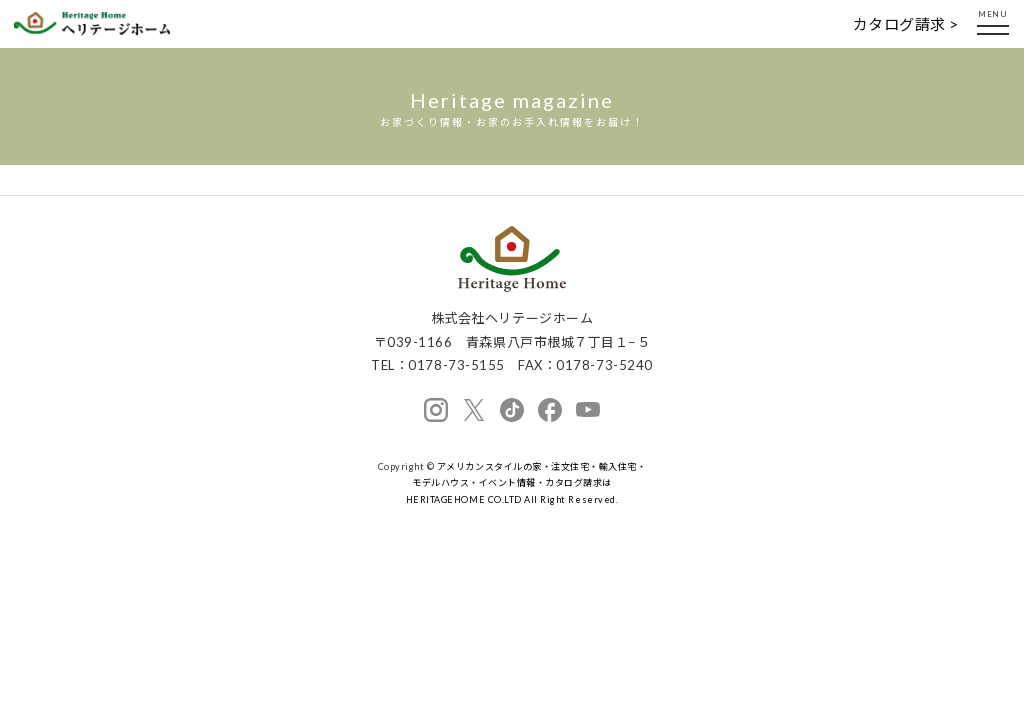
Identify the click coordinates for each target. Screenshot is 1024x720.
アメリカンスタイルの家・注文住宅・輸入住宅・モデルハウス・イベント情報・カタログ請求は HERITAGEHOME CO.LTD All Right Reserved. (526, 483)
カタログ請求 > (906, 24)
